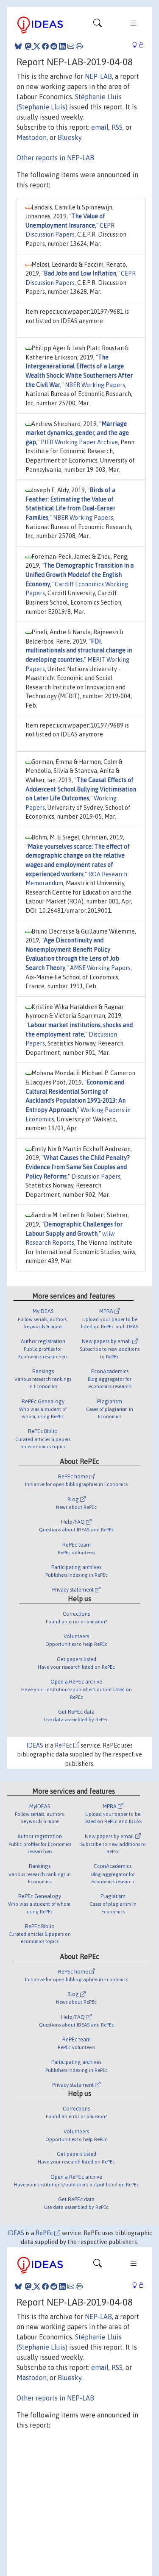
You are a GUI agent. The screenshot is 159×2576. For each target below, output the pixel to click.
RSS (117, 127)
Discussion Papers (95, 1176)
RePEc (67, 1745)
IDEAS (34, 1745)
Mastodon (32, 137)
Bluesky (69, 137)
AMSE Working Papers (100, 968)
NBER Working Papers (95, 385)
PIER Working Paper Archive (79, 442)
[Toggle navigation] (97, 25)
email (100, 127)
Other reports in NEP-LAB (55, 158)
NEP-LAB (98, 76)
